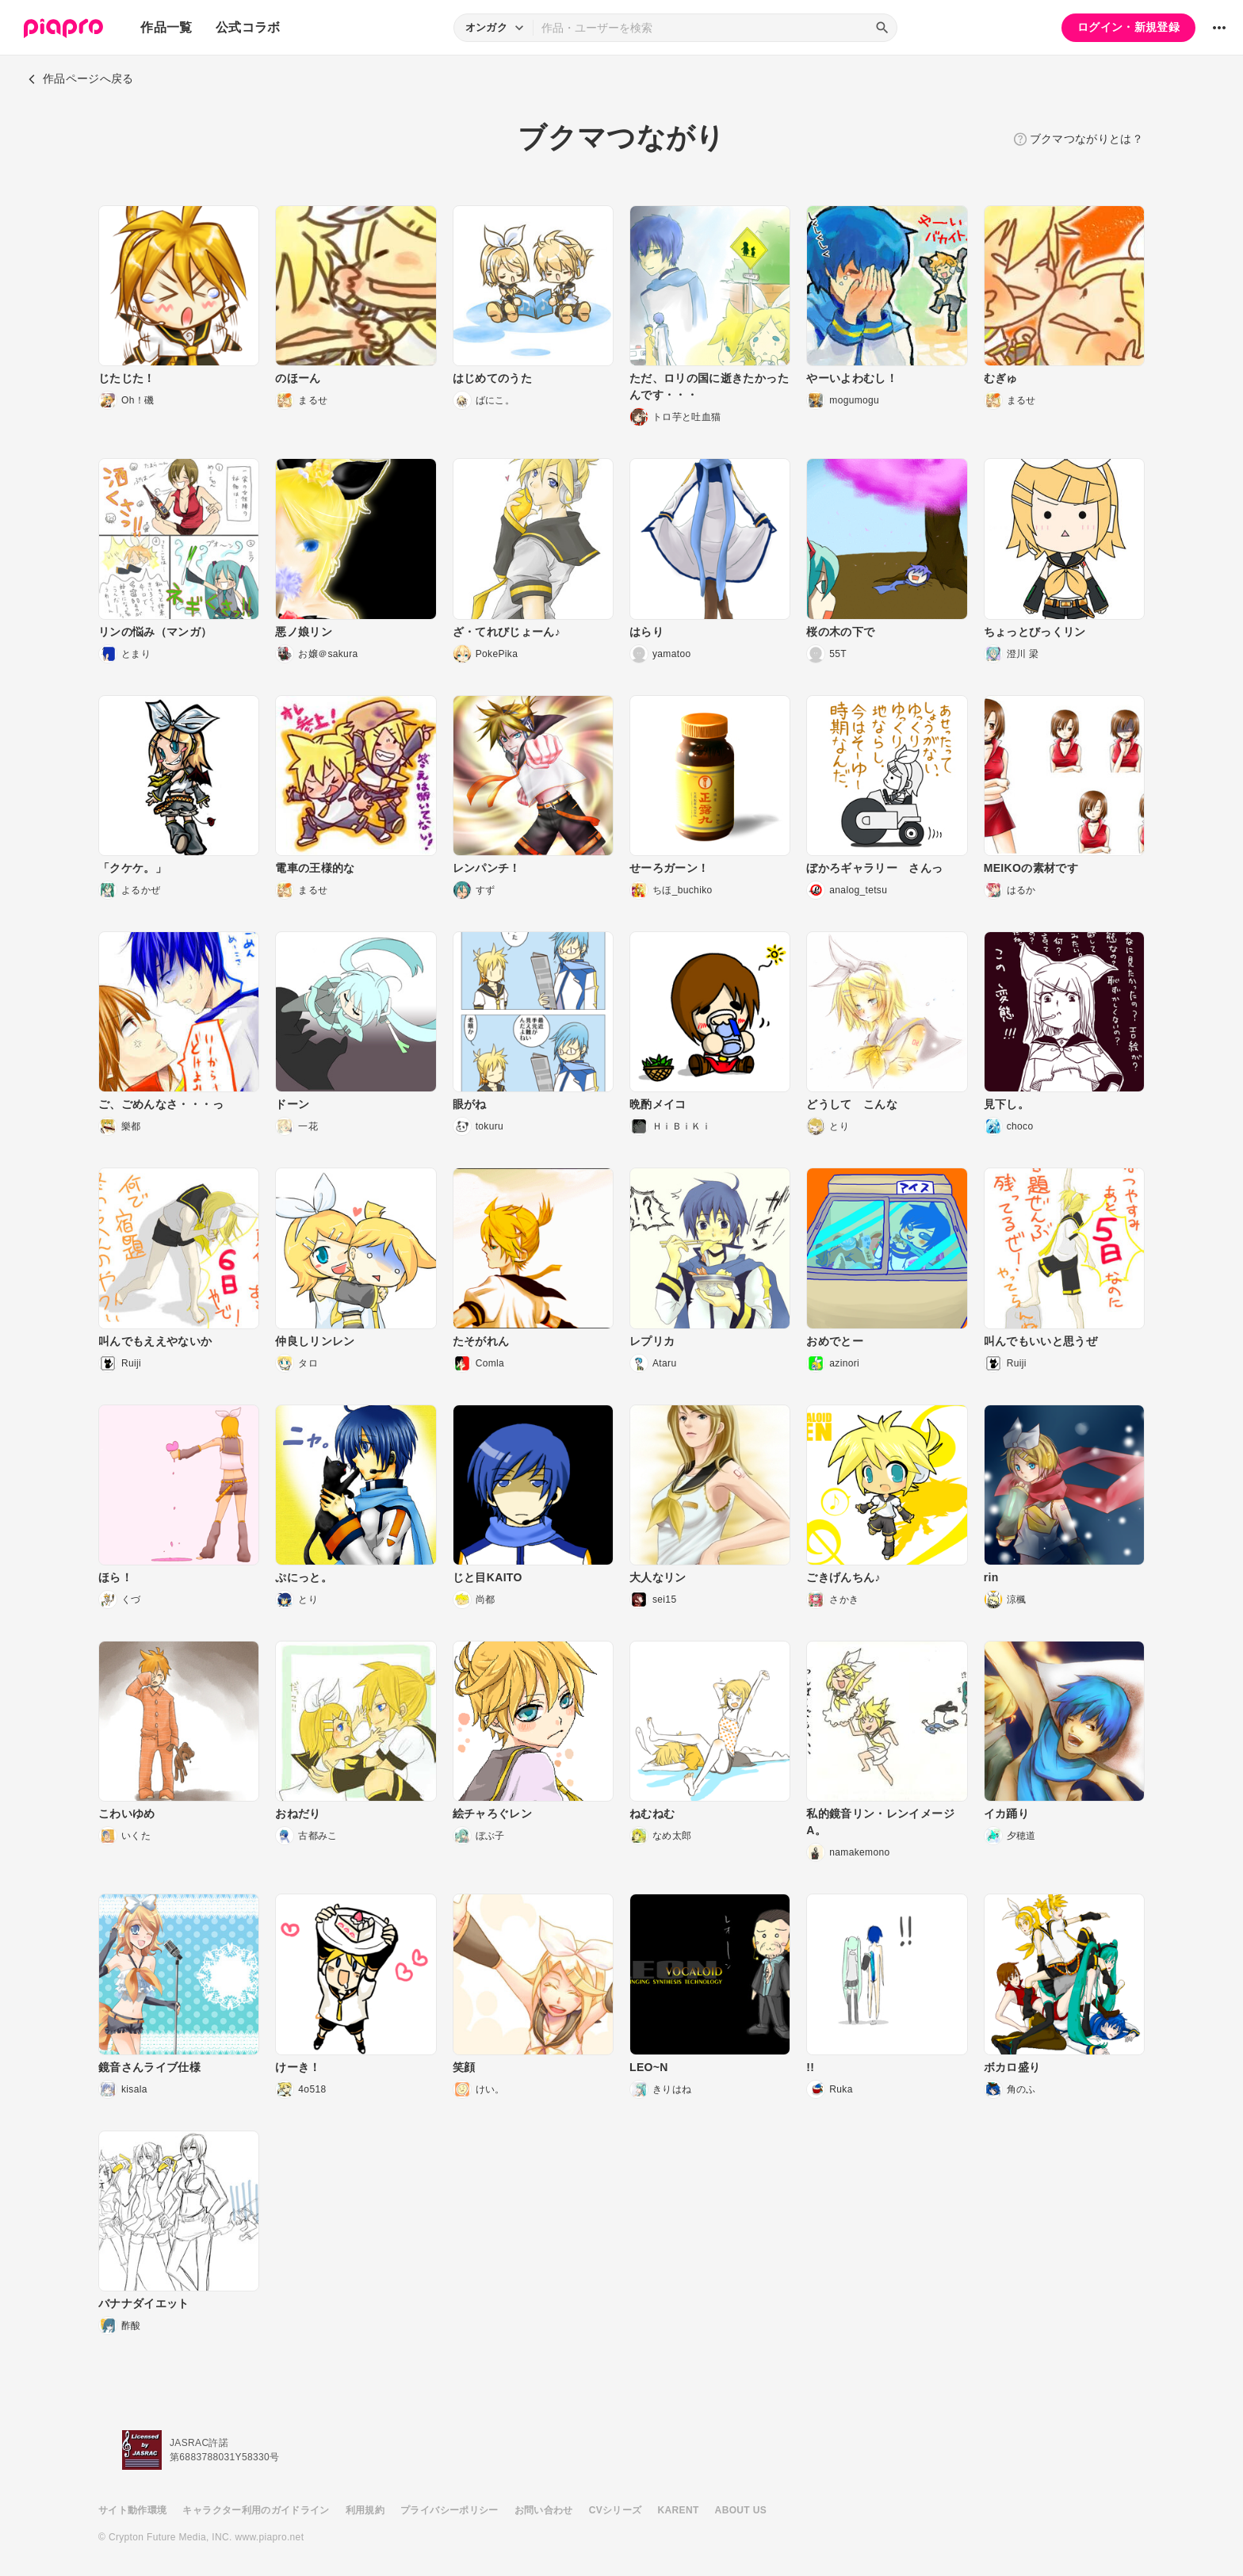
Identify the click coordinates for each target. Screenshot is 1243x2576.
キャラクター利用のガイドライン (255, 2510)
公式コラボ (248, 27)
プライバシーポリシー (449, 2510)
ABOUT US (741, 2510)
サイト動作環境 (132, 2510)
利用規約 (365, 2510)
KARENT (678, 2510)
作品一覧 (166, 27)
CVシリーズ (615, 2510)
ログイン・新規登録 (1128, 27)
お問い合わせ (543, 2510)
